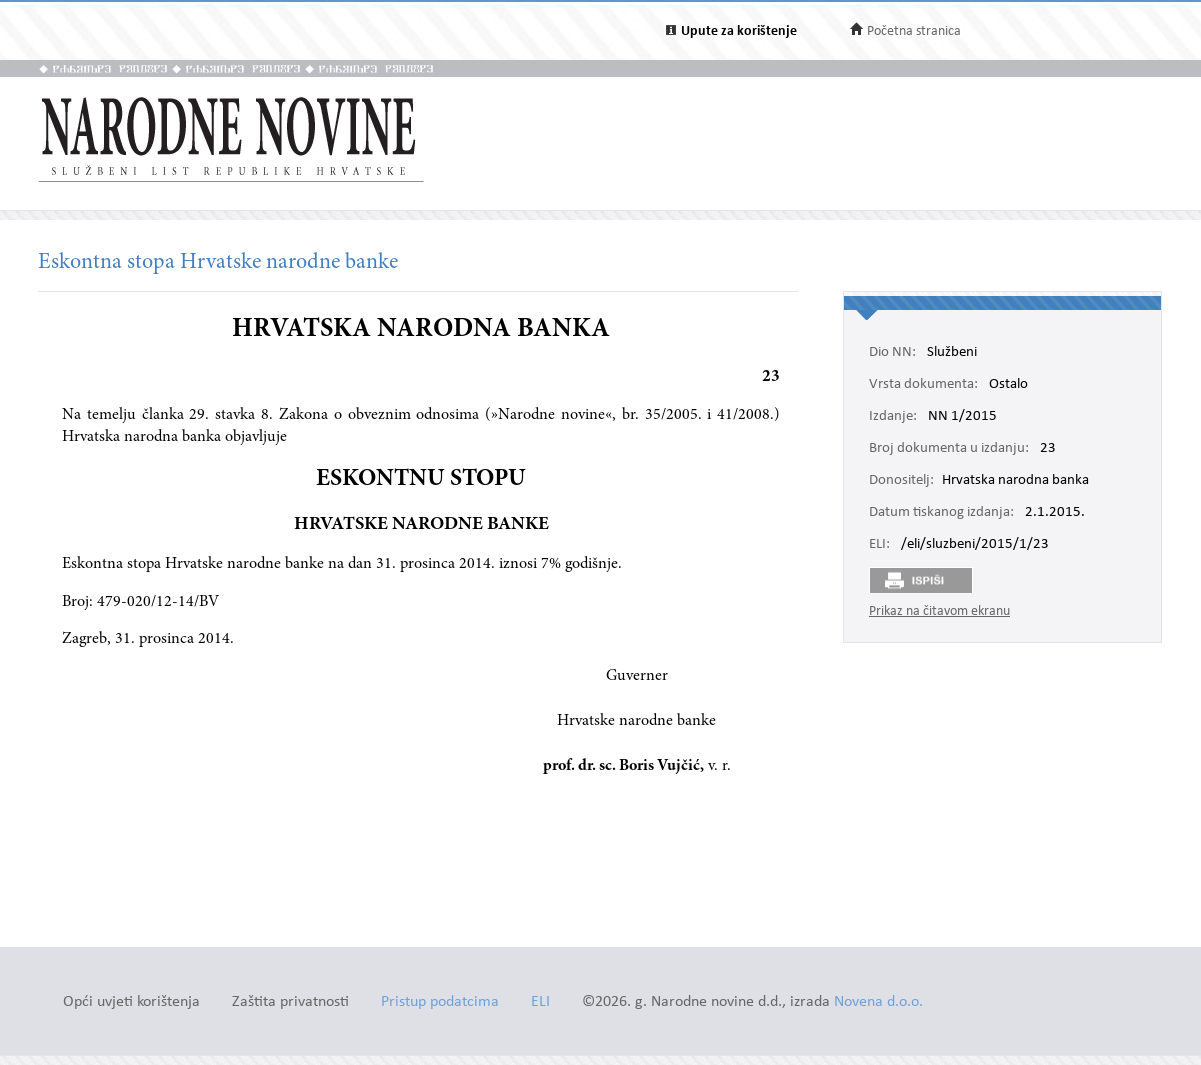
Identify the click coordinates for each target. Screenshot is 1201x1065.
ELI (540, 1002)
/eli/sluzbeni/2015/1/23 (975, 545)
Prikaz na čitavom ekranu (939, 611)
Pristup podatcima (440, 1002)
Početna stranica (914, 31)
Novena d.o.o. (878, 1002)
